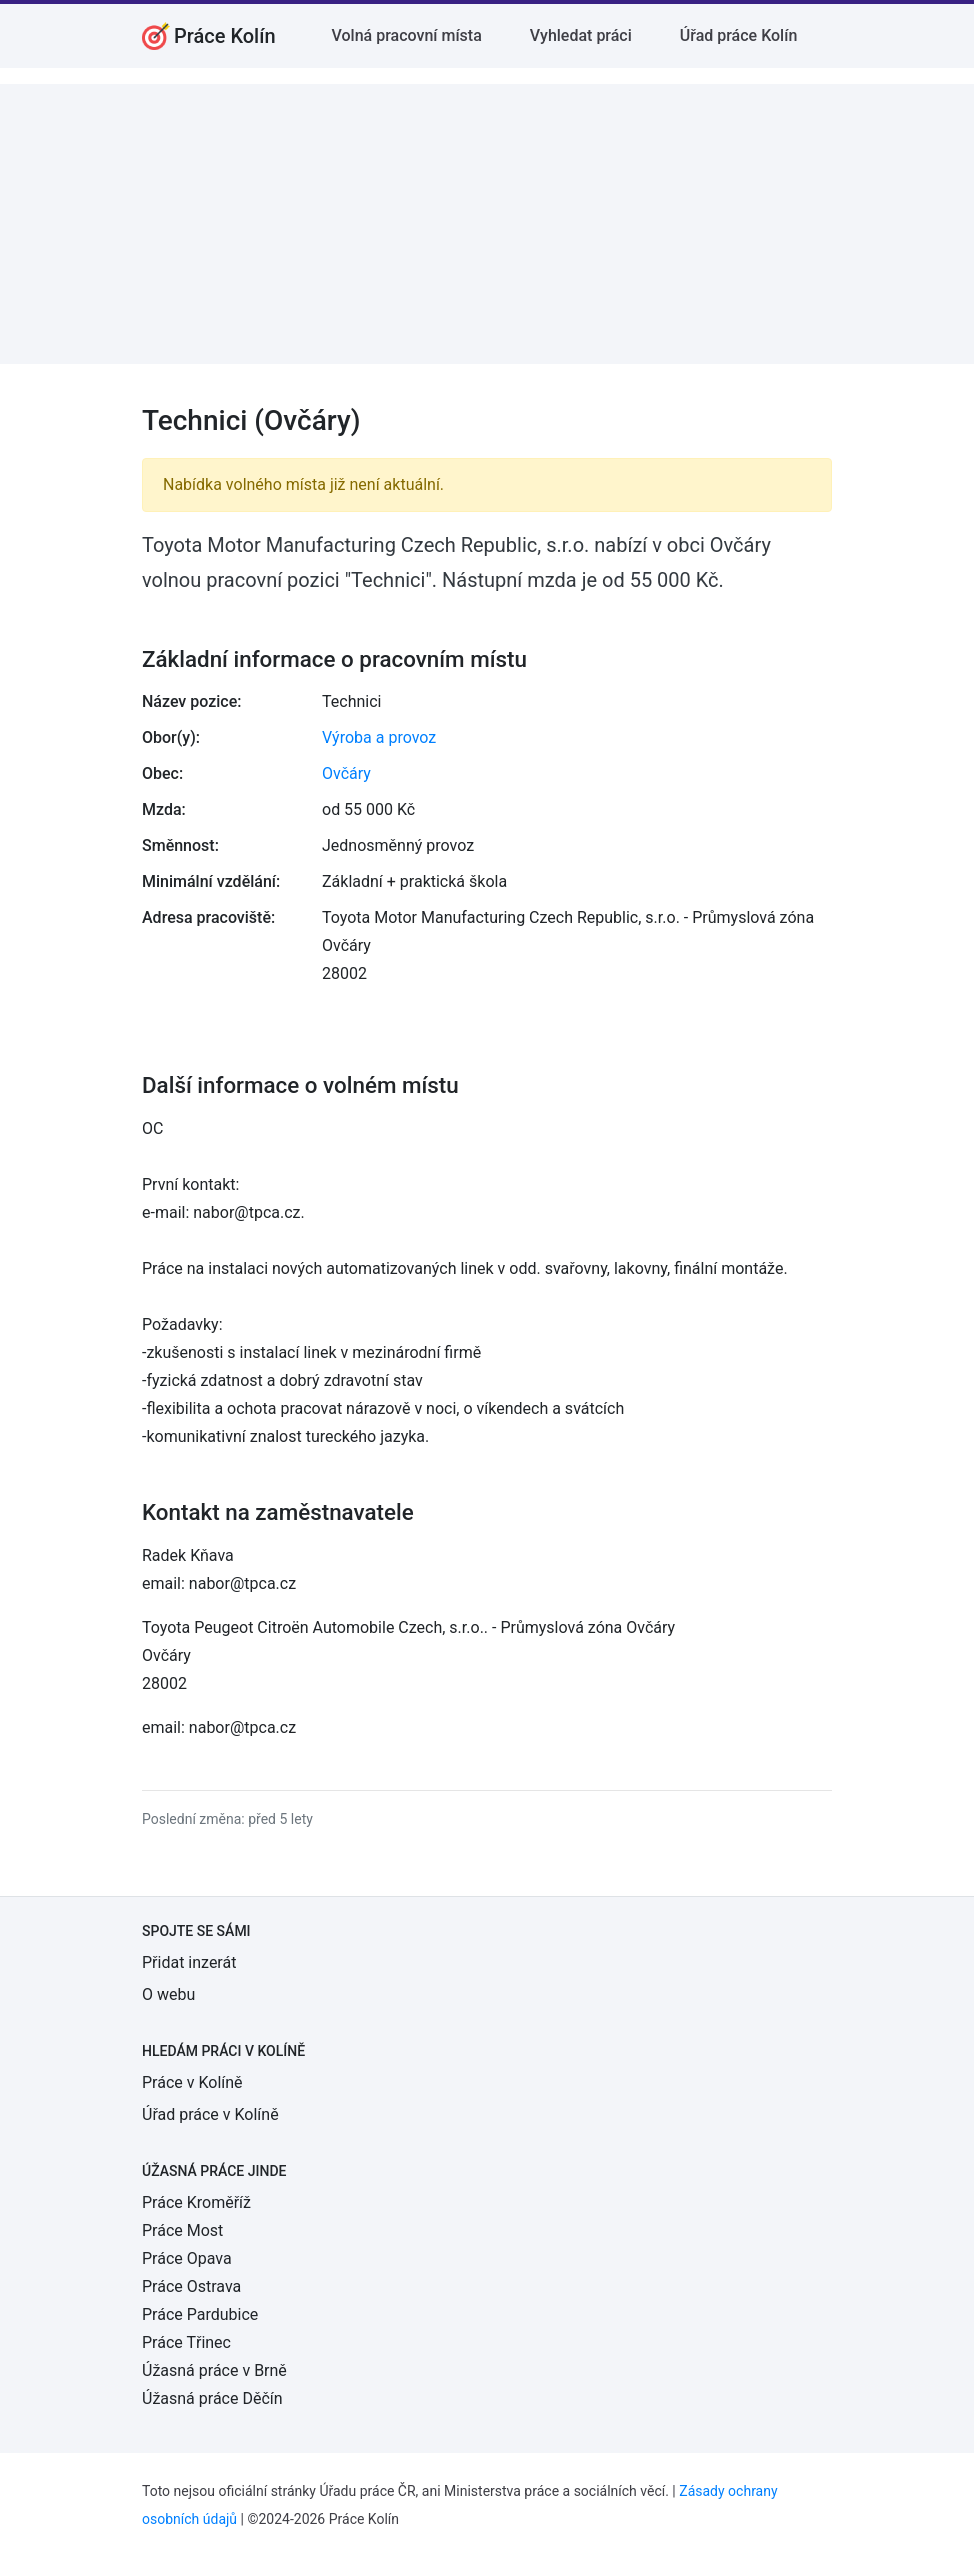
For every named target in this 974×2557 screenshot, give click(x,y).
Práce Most (182, 2230)
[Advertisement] (487, 224)
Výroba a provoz (379, 737)
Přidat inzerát (189, 1962)
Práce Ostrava (191, 2286)
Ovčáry (346, 773)
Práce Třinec (186, 2342)
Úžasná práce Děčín (212, 2398)
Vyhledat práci (581, 35)
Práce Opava (187, 2258)
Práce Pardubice (200, 2314)
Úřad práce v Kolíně (210, 2114)
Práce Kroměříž (196, 2202)
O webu (168, 1994)
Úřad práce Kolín (739, 35)
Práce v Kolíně (192, 2082)
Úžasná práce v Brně (214, 2370)
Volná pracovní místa (407, 35)
